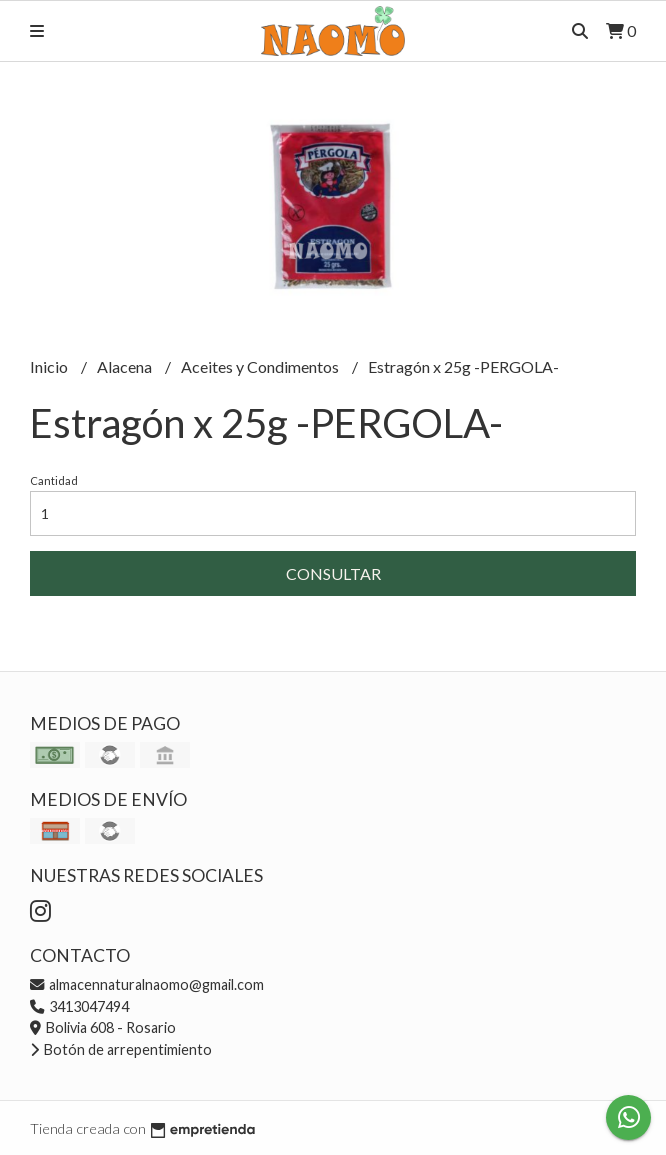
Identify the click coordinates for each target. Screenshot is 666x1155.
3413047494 (79, 1006)
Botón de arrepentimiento (121, 1049)
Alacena (126, 366)
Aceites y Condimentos (261, 366)
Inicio (50, 366)
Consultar (333, 573)
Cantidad (54, 480)
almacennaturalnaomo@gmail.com (147, 984)
